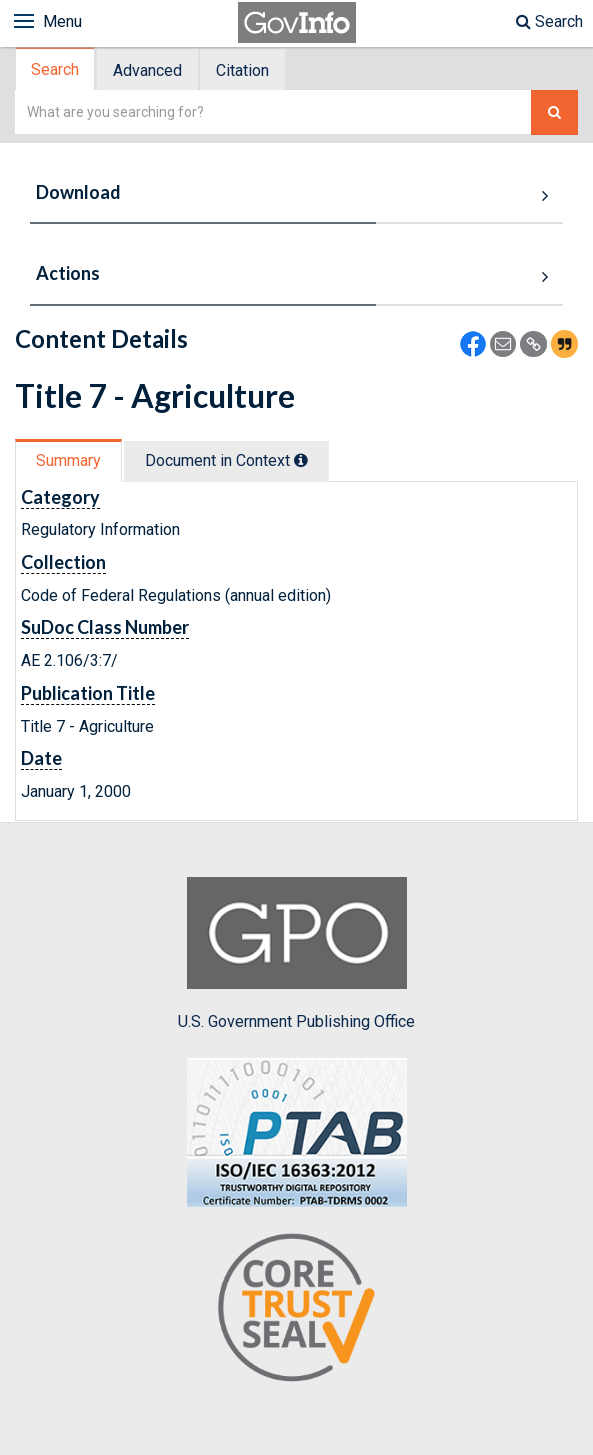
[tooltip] (301, 460)
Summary (68, 460)
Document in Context (226, 460)
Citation (242, 70)
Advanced (147, 70)
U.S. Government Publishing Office (296, 954)
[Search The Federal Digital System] (554, 112)
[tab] (56, 69)
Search (549, 21)
